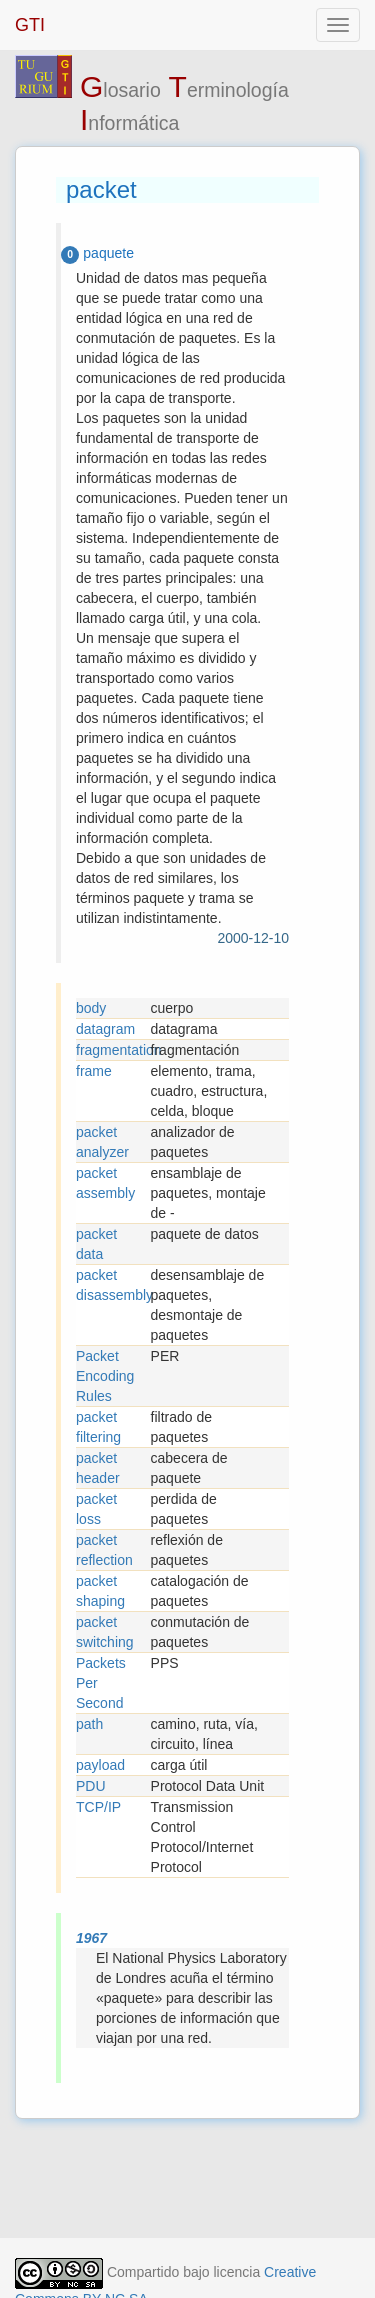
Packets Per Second (101, 1683)
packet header (98, 1468)
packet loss (96, 1509)
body (91, 1008)
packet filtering (98, 1427)
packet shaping (100, 1591)
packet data (96, 1244)
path (89, 1724)
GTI (30, 25)
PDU (91, 1786)
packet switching (105, 1632)
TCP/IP (98, 1807)
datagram (105, 1029)
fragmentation (113, 1050)
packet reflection (104, 1550)
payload (100, 1765)
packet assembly (105, 1183)
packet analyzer (102, 1142)
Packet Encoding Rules (105, 1376)
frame (94, 1071)
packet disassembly (113, 1285)
